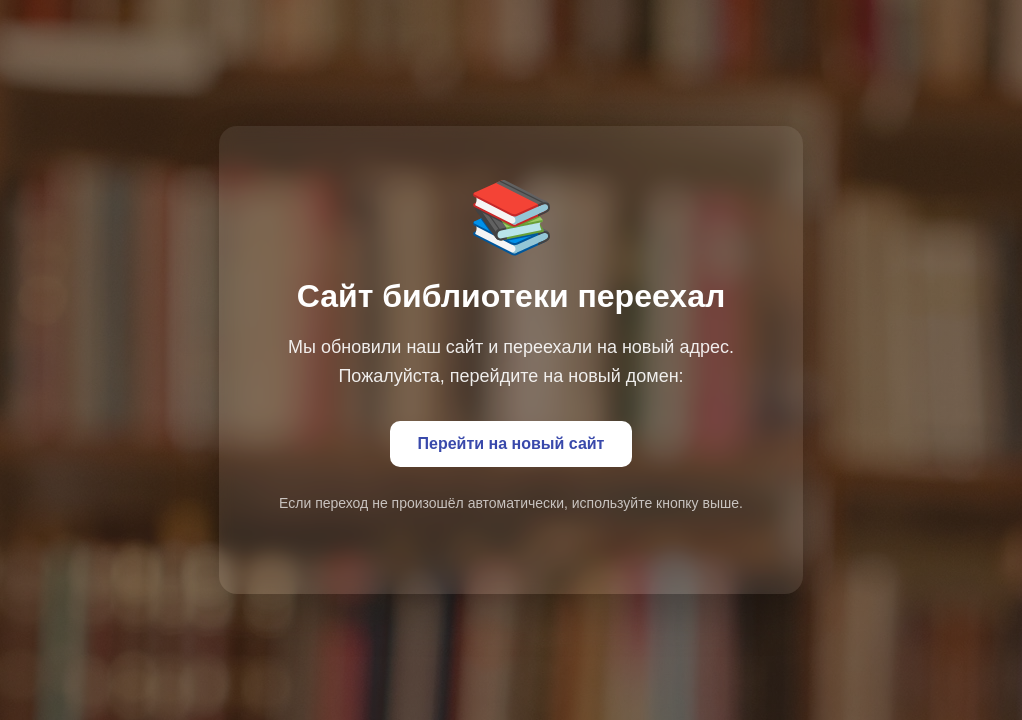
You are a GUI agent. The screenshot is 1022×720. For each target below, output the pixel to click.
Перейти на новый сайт (511, 443)
